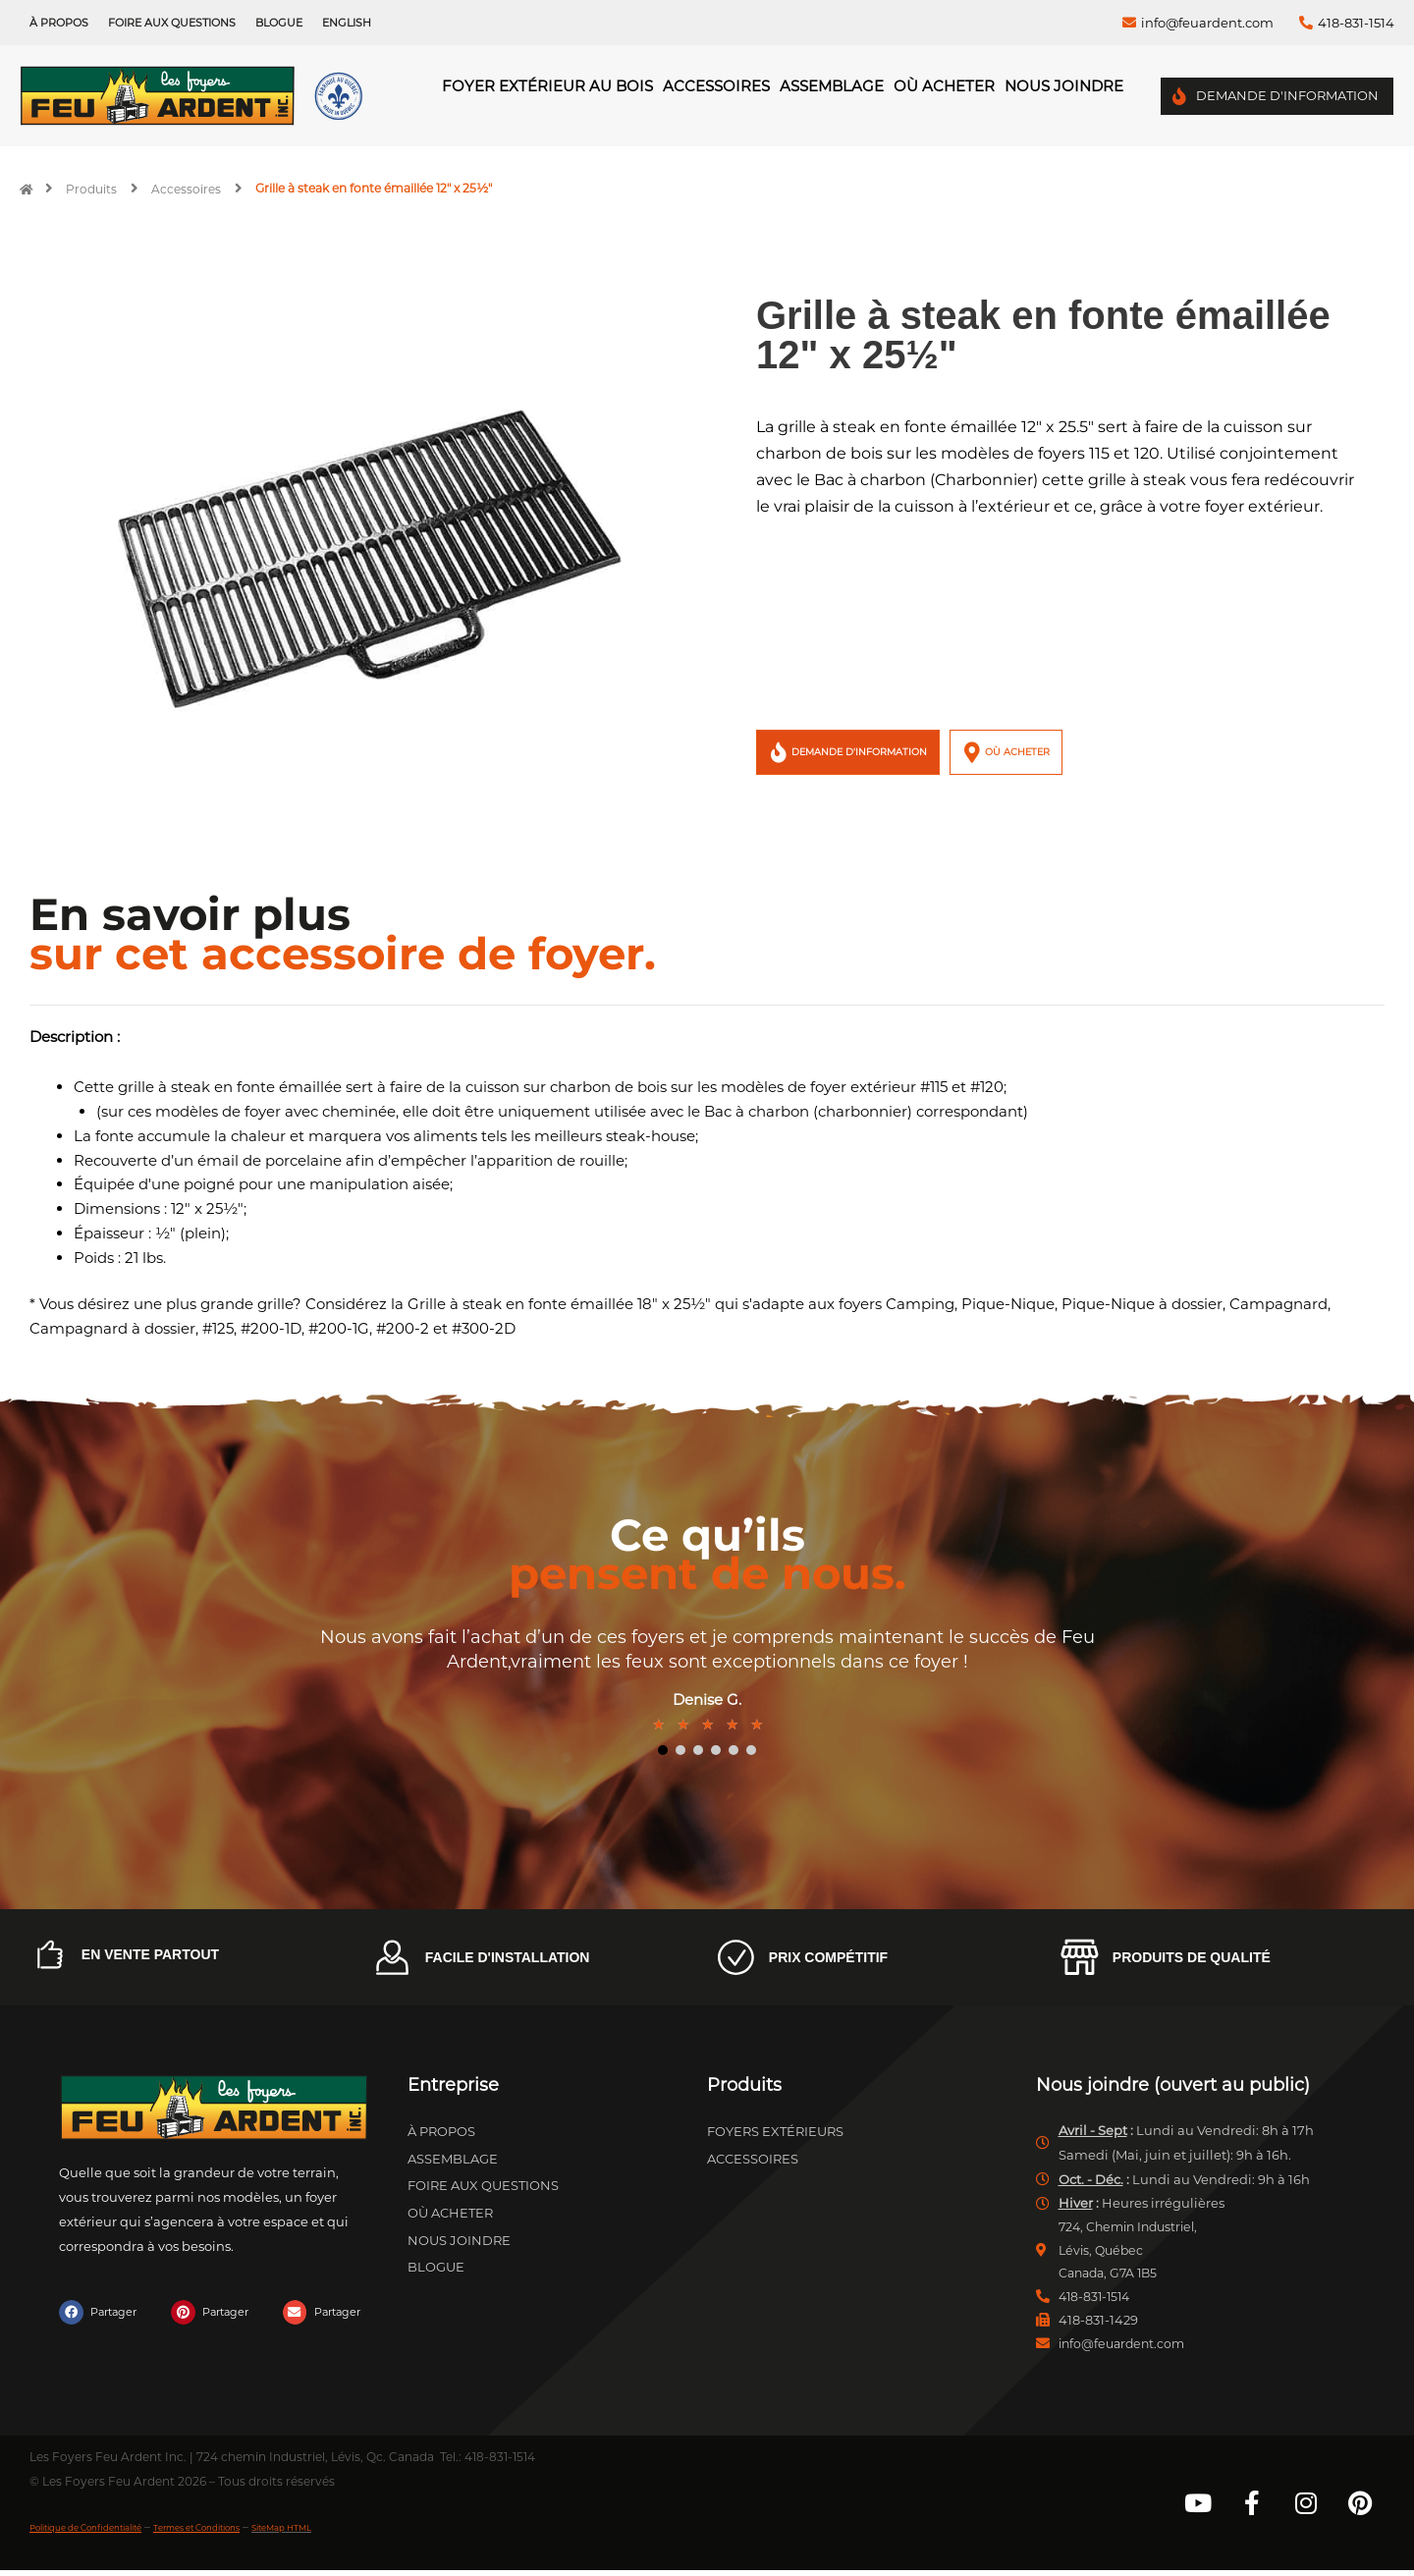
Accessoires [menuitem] (716, 86)
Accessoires (186, 188)
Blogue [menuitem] (278, 22)
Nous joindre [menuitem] (1064, 86)
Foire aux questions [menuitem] (172, 22)
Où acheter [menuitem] (944, 86)
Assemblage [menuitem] (832, 86)
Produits (91, 188)
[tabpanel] (707, 1681)
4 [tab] (716, 1750)
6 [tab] (751, 1750)
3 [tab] (698, 1750)
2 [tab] (680, 1750)
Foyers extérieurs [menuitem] (775, 2131)
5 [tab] (733, 1750)
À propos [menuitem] (58, 22)
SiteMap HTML (382, 2532)
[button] (101, 2312)
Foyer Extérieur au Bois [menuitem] (547, 86)
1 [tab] (663, 1750)
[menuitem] (346, 22)
